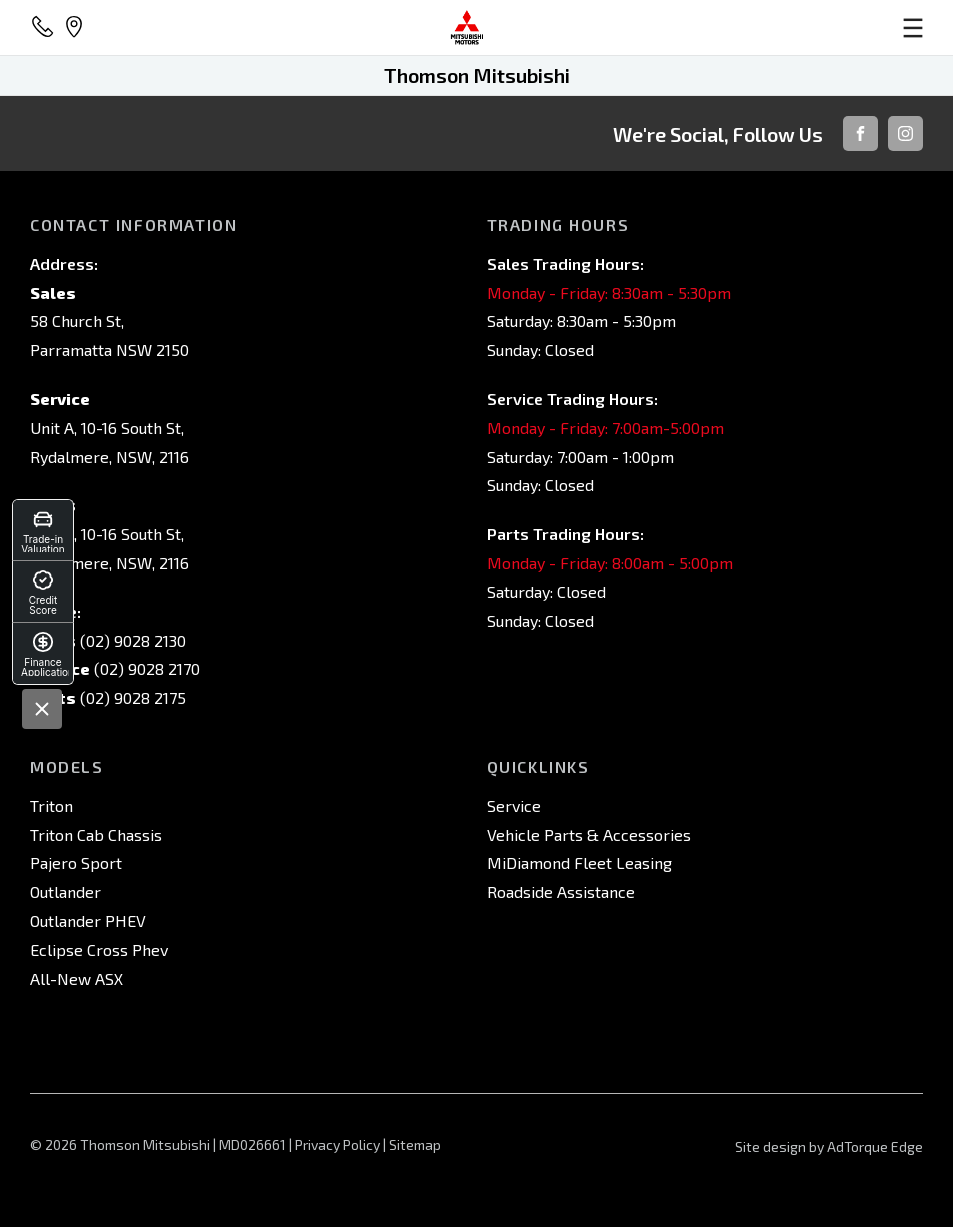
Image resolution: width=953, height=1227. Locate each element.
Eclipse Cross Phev (99, 949)
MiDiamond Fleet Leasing (579, 862)
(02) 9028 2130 (131, 640)
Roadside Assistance (561, 891)
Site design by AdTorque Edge (829, 1146)
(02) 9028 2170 (145, 668)
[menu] (777, 28)
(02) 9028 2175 (131, 697)
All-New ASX (76, 978)
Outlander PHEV (88, 920)
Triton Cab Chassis (96, 834)
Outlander (65, 891)
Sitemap (415, 1144)
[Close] (42, 709)
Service (514, 805)
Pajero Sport (76, 862)
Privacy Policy (337, 1144)
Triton (51, 805)
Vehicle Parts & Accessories (589, 834)
